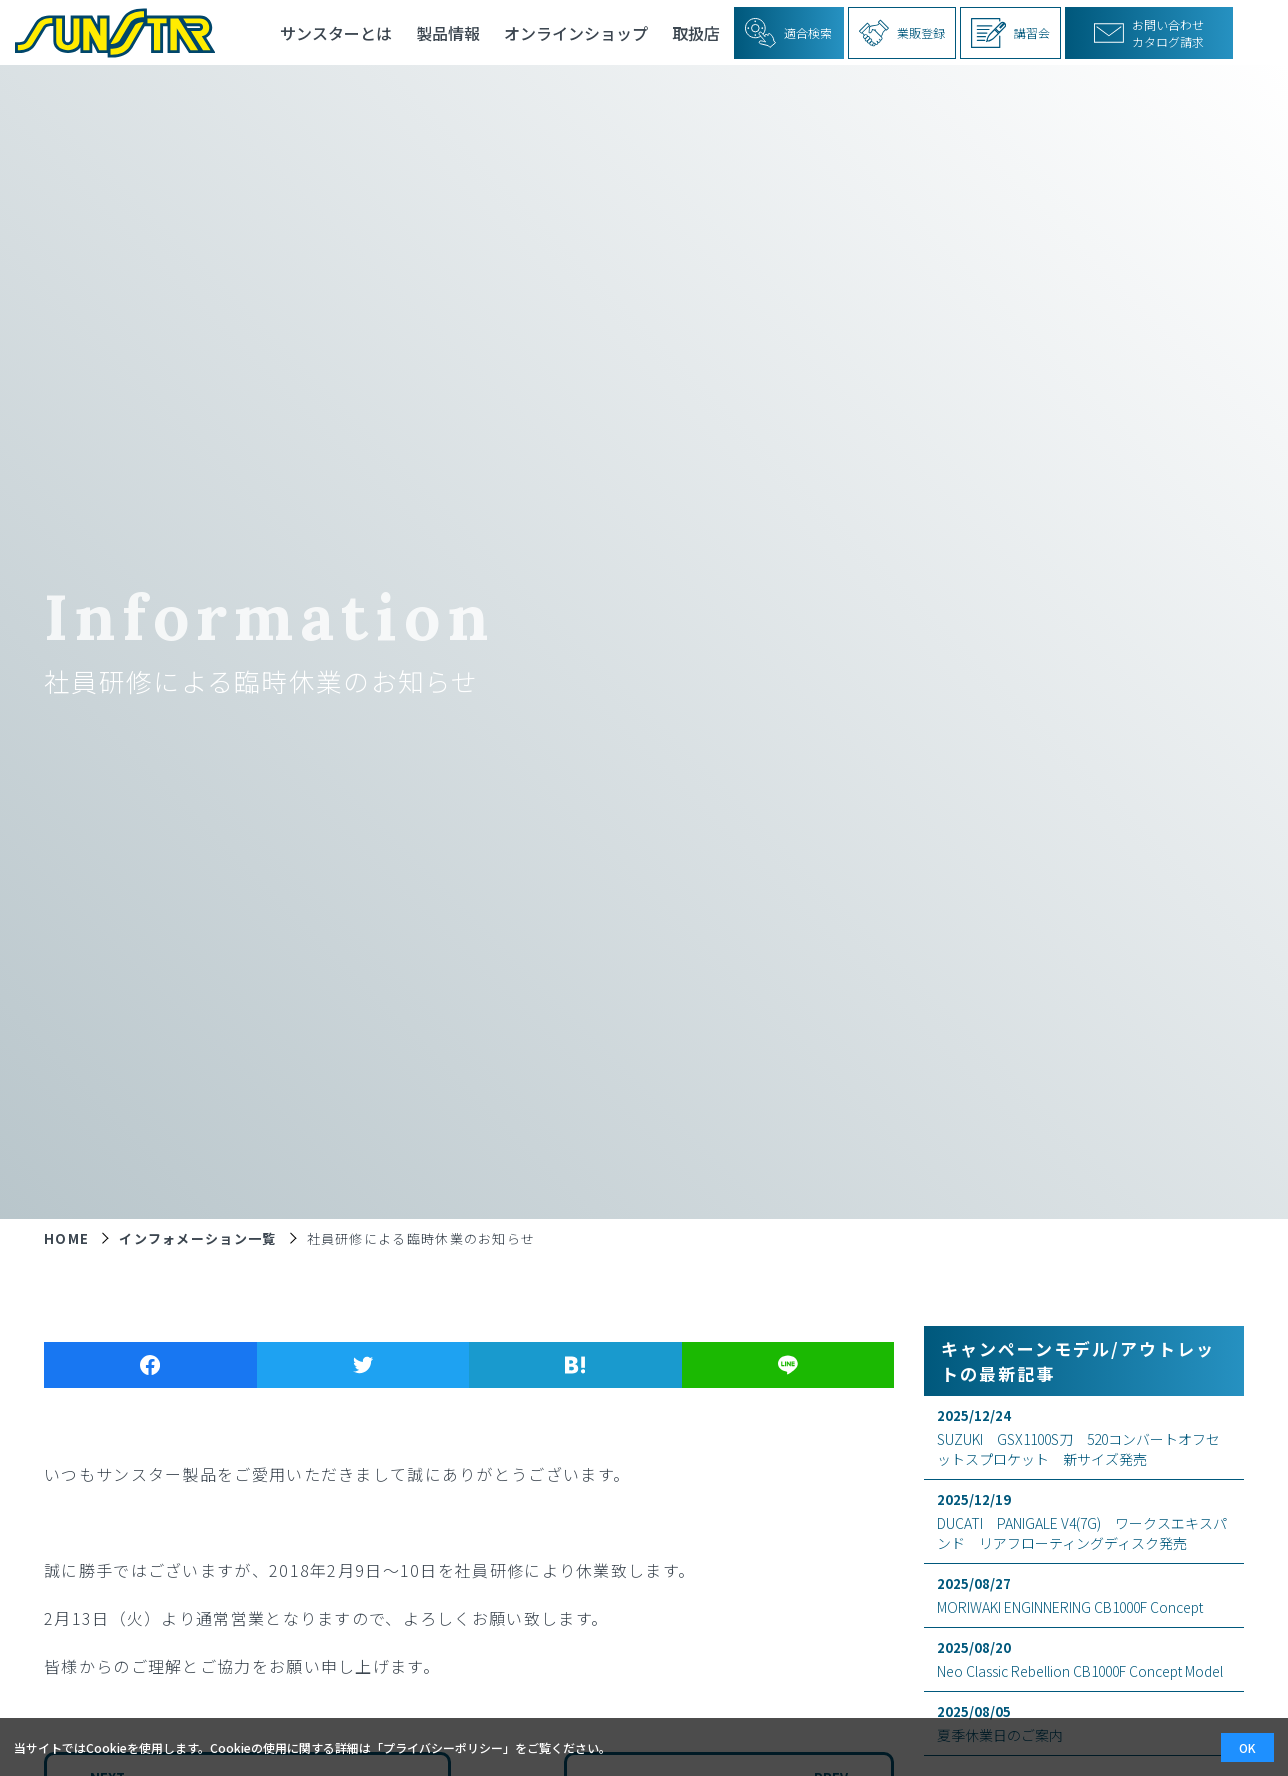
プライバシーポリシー (443, 1747)
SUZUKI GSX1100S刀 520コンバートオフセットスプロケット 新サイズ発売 (1084, 1437)
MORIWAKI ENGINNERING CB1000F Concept (1084, 1595)
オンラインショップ (576, 33)
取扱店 (696, 33)
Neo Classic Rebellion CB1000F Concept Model (1084, 1659)
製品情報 (448, 33)
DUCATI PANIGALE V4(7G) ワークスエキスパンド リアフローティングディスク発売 (1084, 1521)
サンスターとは (336, 33)
